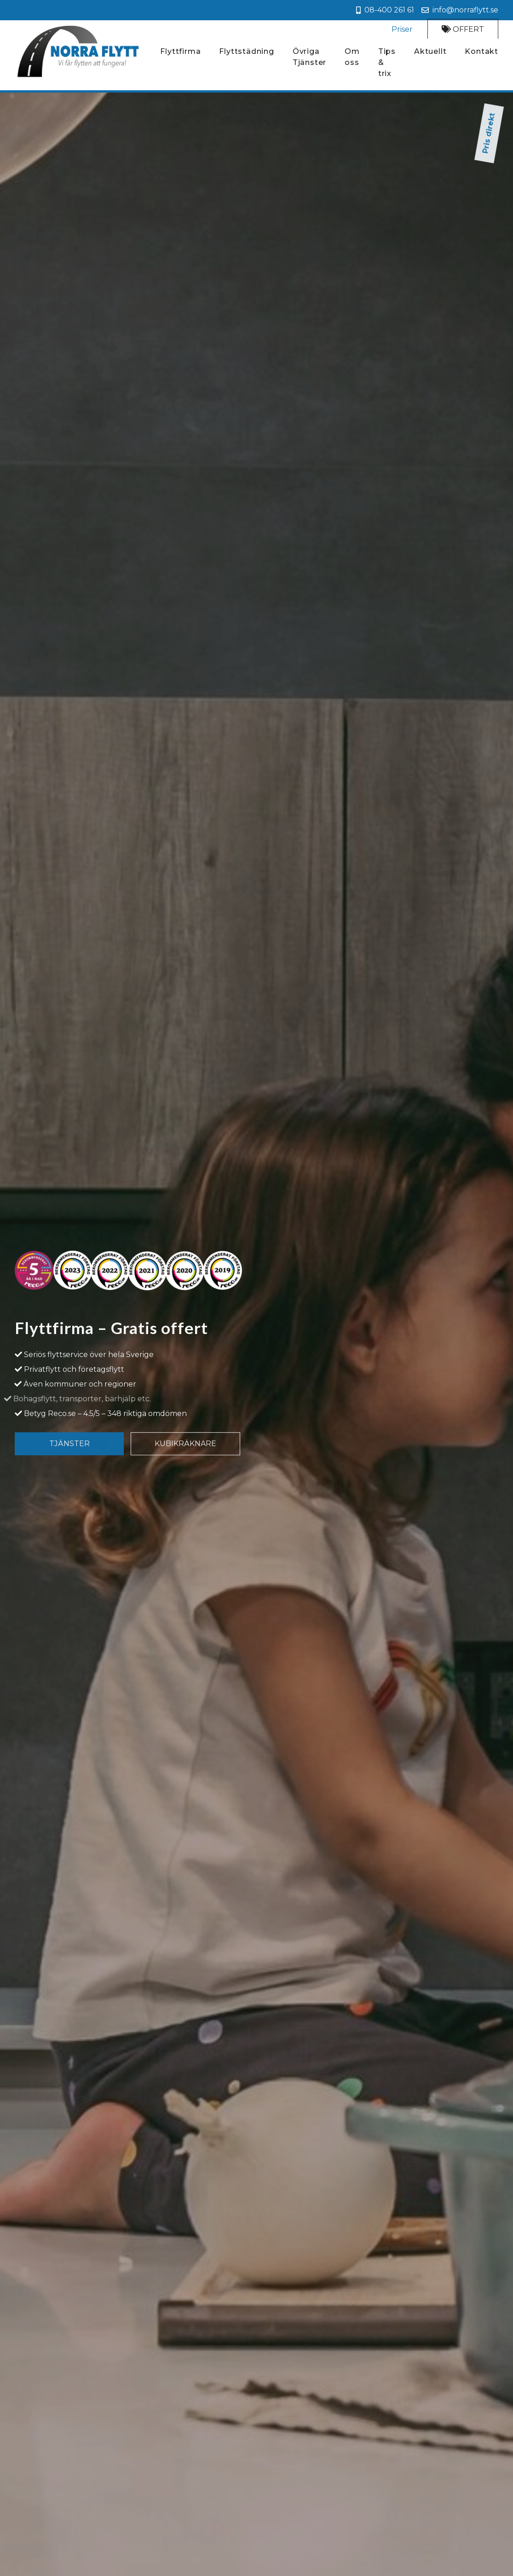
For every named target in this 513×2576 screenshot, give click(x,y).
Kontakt (481, 54)
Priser (402, 30)
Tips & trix (387, 65)
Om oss (352, 60)
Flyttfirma (180, 54)
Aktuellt (430, 54)
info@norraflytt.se (459, 10)
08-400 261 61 (385, 10)
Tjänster (69, 1454)
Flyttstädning (246, 54)
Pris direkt (256, 108)
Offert (463, 30)
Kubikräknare (185, 1454)
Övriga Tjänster (309, 60)
